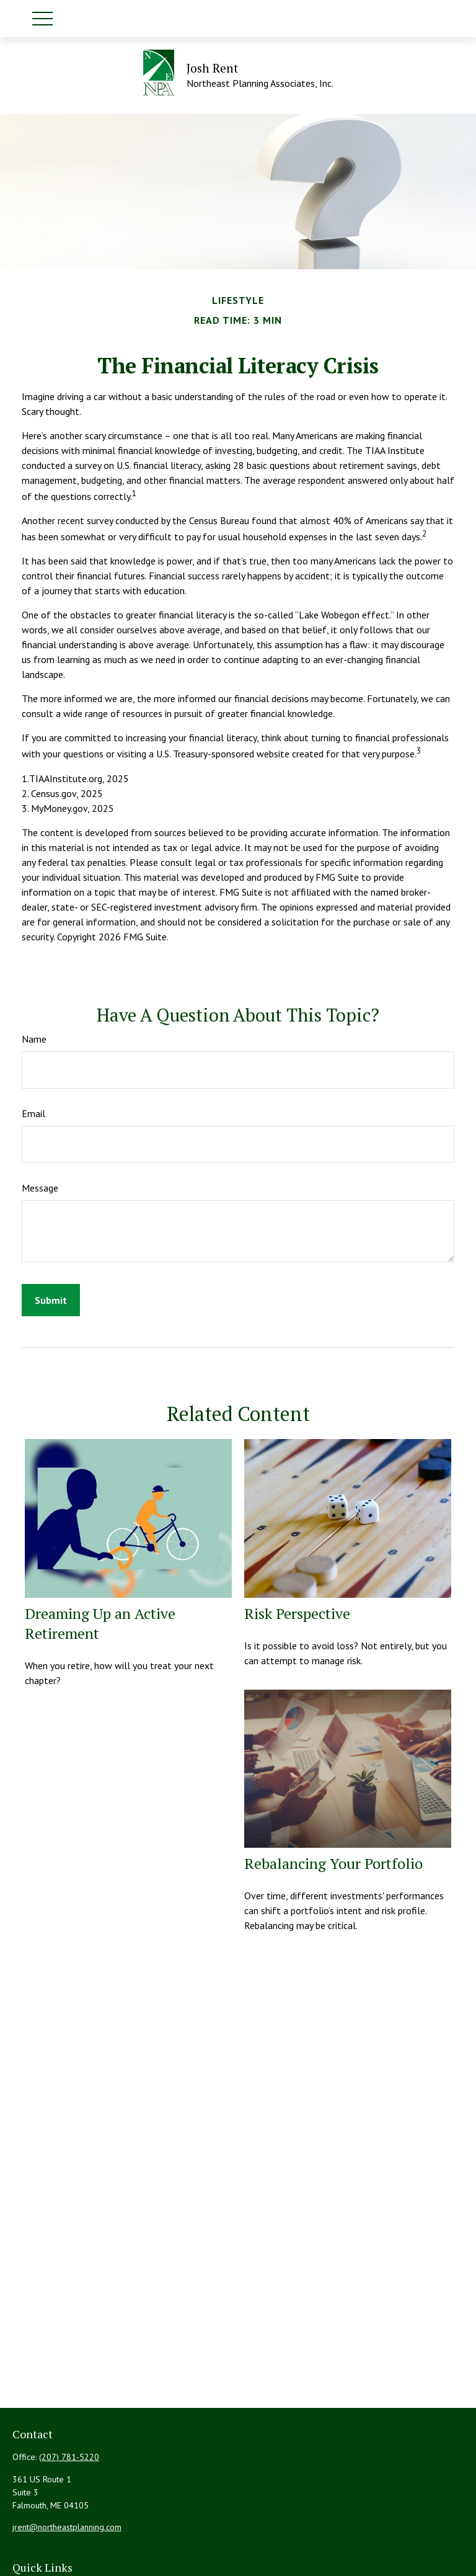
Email (33, 1113)
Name (34, 1039)
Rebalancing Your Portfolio (333, 1863)
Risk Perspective (297, 1613)
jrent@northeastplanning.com (66, 2527)
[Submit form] (51, 1300)
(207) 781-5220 (69, 2456)
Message (40, 1188)
